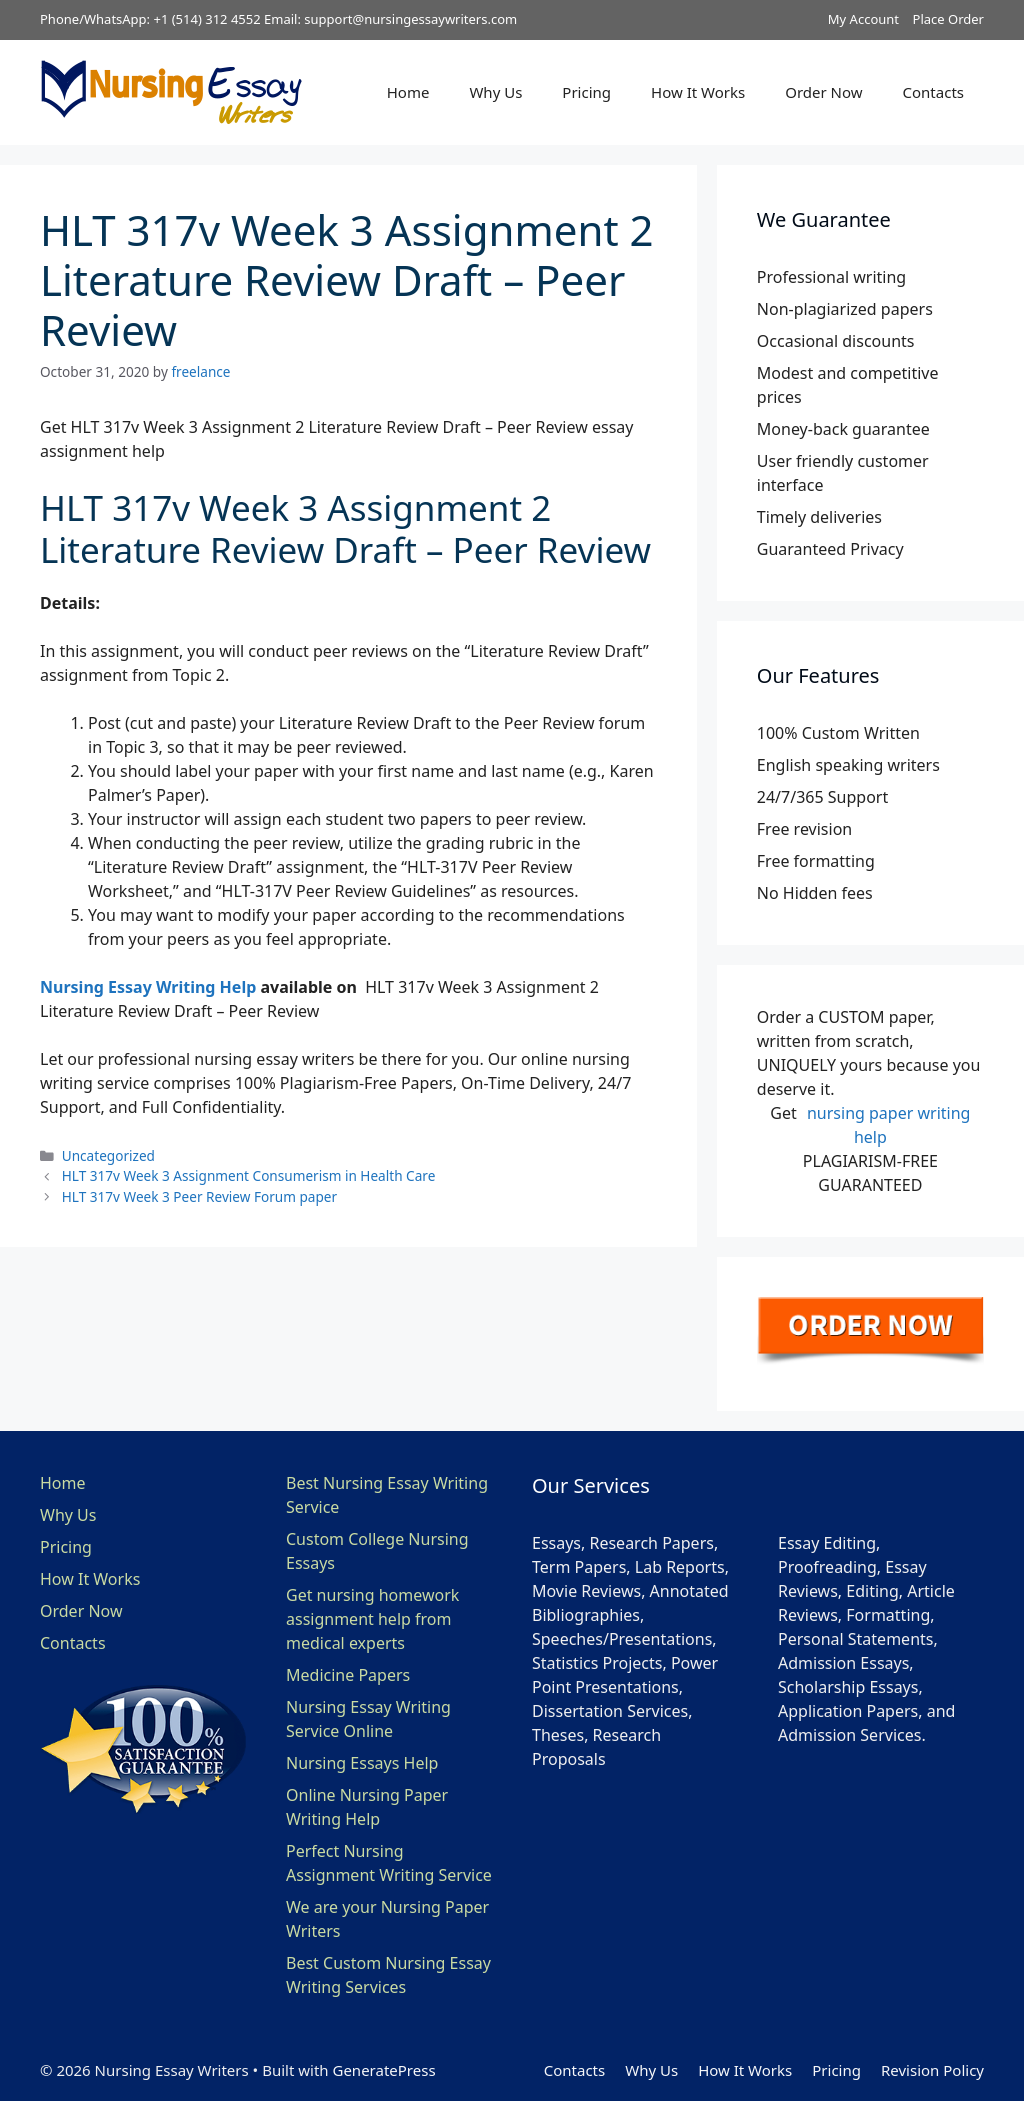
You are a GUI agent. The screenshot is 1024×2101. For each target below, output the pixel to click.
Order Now (823, 92)
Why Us (495, 92)
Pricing (586, 92)
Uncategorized (108, 1155)
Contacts (933, 92)
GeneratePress (383, 2070)
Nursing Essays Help (362, 1763)
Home (408, 92)
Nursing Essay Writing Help (148, 987)
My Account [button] (863, 19)
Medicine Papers (348, 1675)
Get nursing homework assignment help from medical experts (372, 1619)
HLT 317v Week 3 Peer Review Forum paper (199, 1196)
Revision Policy (932, 2070)
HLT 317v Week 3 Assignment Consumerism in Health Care (249, 1175)
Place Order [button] (948, 19)
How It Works (698, 92)
